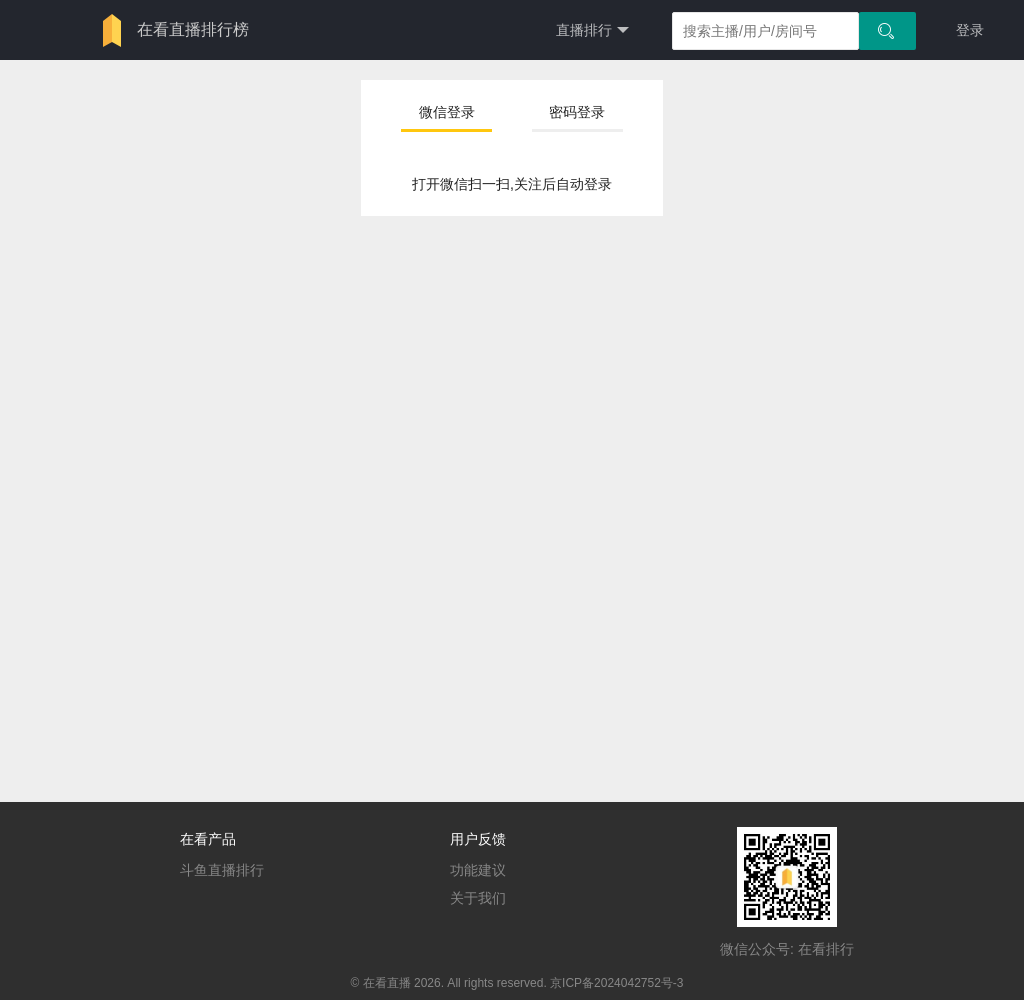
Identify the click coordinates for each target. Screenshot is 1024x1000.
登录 (970, 30)
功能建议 (478, 870)
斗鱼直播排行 (222, 870)
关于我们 (478, 898)
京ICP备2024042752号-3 (616, 983)
